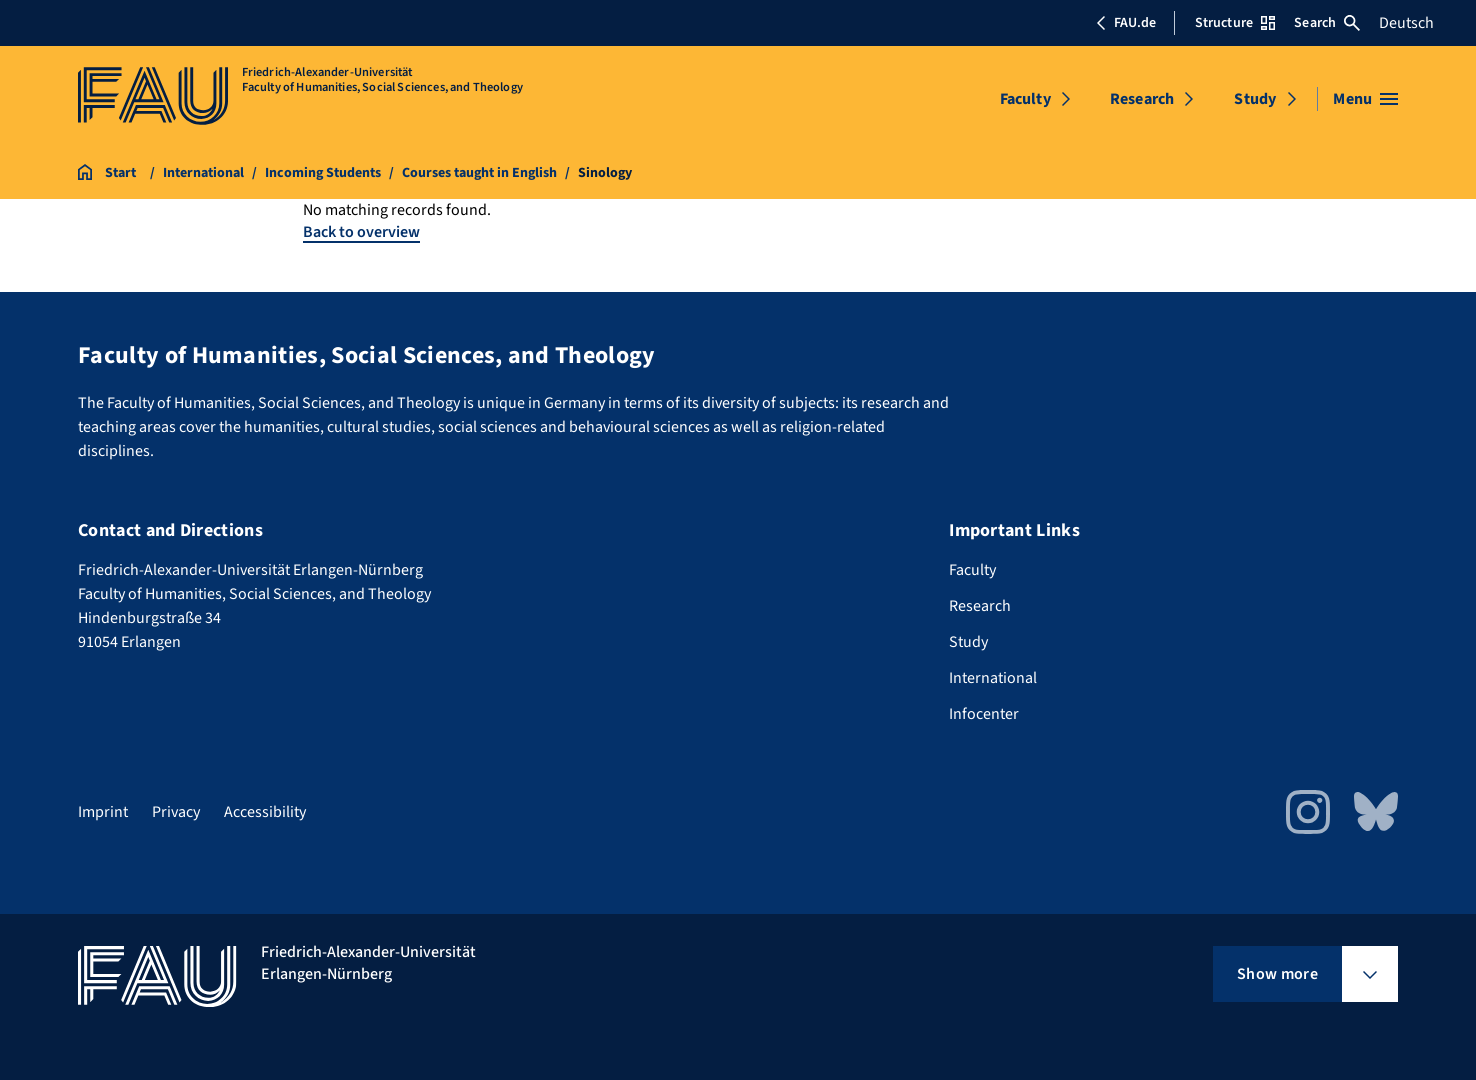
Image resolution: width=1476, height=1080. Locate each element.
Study (1255, 99)
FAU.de (1126, 23)
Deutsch (1406, 23)
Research (1142, 99)
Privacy (176, 812)
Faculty (1025, 99)
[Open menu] (1365, 99)
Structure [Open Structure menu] (1235, 23)
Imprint (103, 812)
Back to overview (361, 232)
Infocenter (984, 714)
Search (1327, 23)
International (993, 678)
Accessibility (265, 812)
